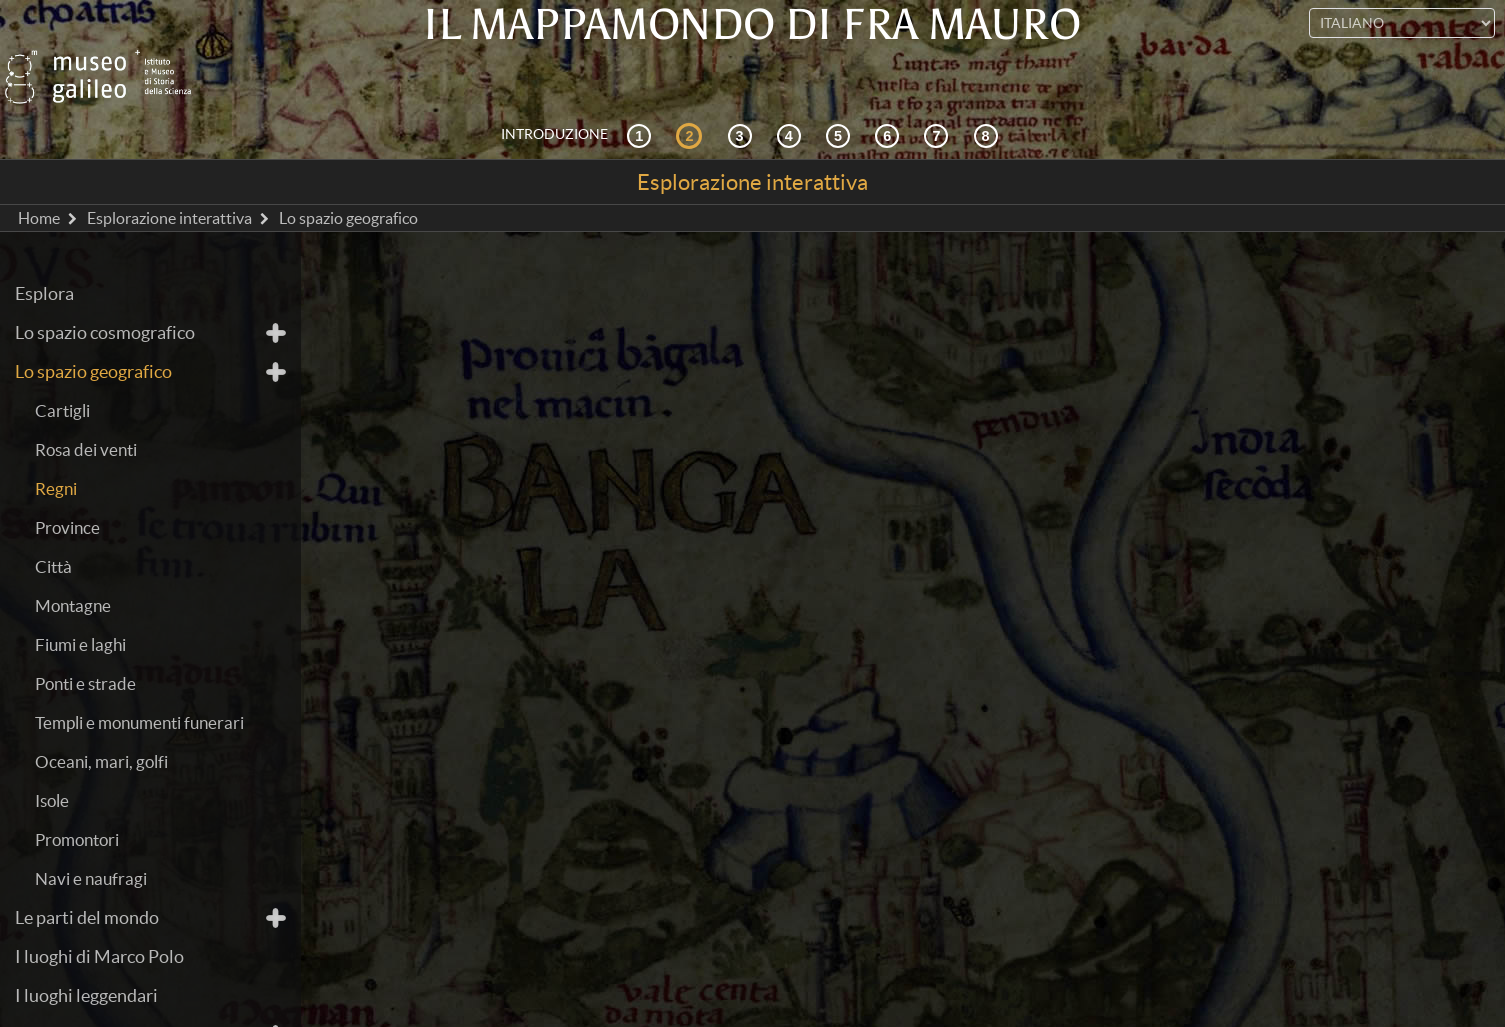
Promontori (77, 799)
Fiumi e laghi (80, 604)
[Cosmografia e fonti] (743, 94)
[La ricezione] (792, 94)
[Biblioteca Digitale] (989, 94)
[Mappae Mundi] (841, 94)
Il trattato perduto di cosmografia (145, 994)
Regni (56, 448)
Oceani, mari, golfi (101, 721)
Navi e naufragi (91, 838)
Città (53, 526)
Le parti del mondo (87, 877)
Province (67, 487)
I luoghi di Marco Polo (99, 916)
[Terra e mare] (939, 94)
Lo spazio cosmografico (105, 292)
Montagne (73, 565)
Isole (52, 760)
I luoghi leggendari (86, 955)
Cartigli (62, 370)
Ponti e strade (85, 643)
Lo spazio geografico (93, 331)
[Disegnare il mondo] (890, 94)
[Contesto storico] (642, 94)
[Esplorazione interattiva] (692, 94)
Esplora (44, 253)
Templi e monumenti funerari (139, 682)
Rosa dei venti (86, 409)
